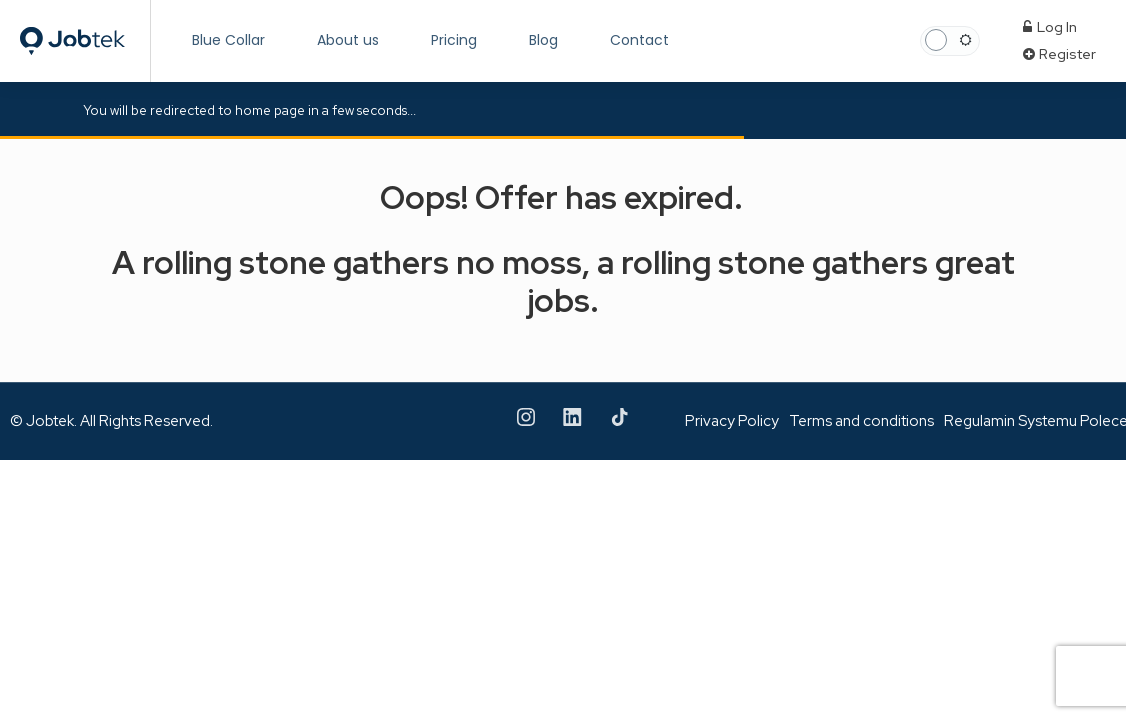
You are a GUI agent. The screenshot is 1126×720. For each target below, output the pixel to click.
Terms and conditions (861, 421)
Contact (639, 40)
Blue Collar (228, 40)
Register (1059, 54)
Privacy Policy (732, 421)
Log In (1050, 27)
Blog (543, 40)
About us (348, 40)
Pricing (454, 40)
